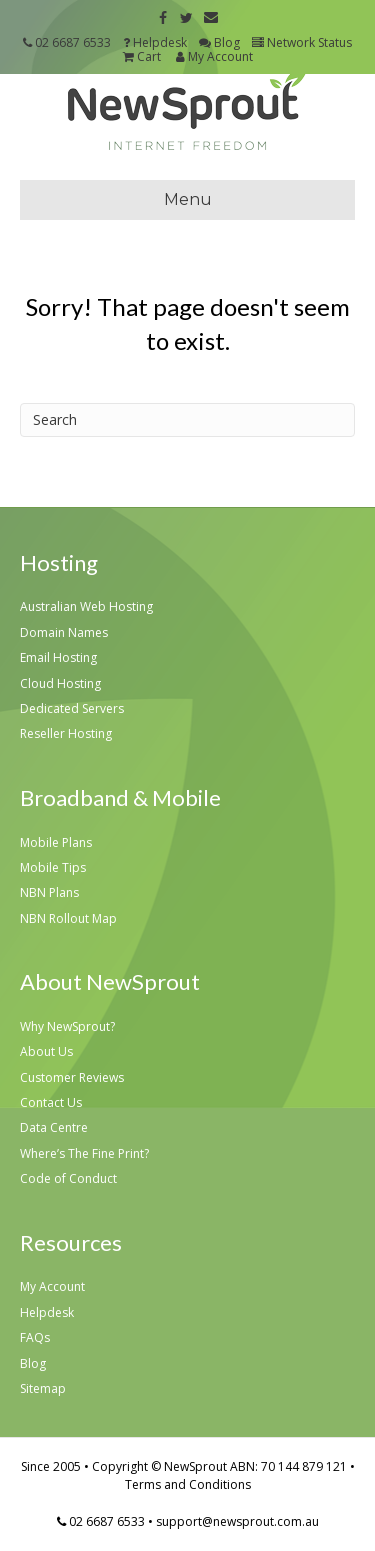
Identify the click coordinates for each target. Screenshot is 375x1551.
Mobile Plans (56, 842)
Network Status (302, 42)
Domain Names (64, 632)
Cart (142, 56)
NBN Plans (49, 892)
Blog (219, 42)
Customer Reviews (72, 1077)
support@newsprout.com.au (237, 1521)
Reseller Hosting (66, 733)
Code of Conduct (68, 1178)
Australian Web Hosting (86, 606)
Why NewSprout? (67, 1026)
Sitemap (43, 1388)
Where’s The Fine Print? (84, 1153)
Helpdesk (155, 42)
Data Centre (54, 1127)
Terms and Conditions (188, 1484)
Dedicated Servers (72, 708)
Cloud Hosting (60, 683)
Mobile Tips (53, 867)
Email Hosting (58, 657)
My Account (213, 56)
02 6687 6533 (73, 42)
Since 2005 (51, 1466)
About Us (46, 1051)
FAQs (35, 1337)
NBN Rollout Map (68, 918)
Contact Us (51, 1102)
